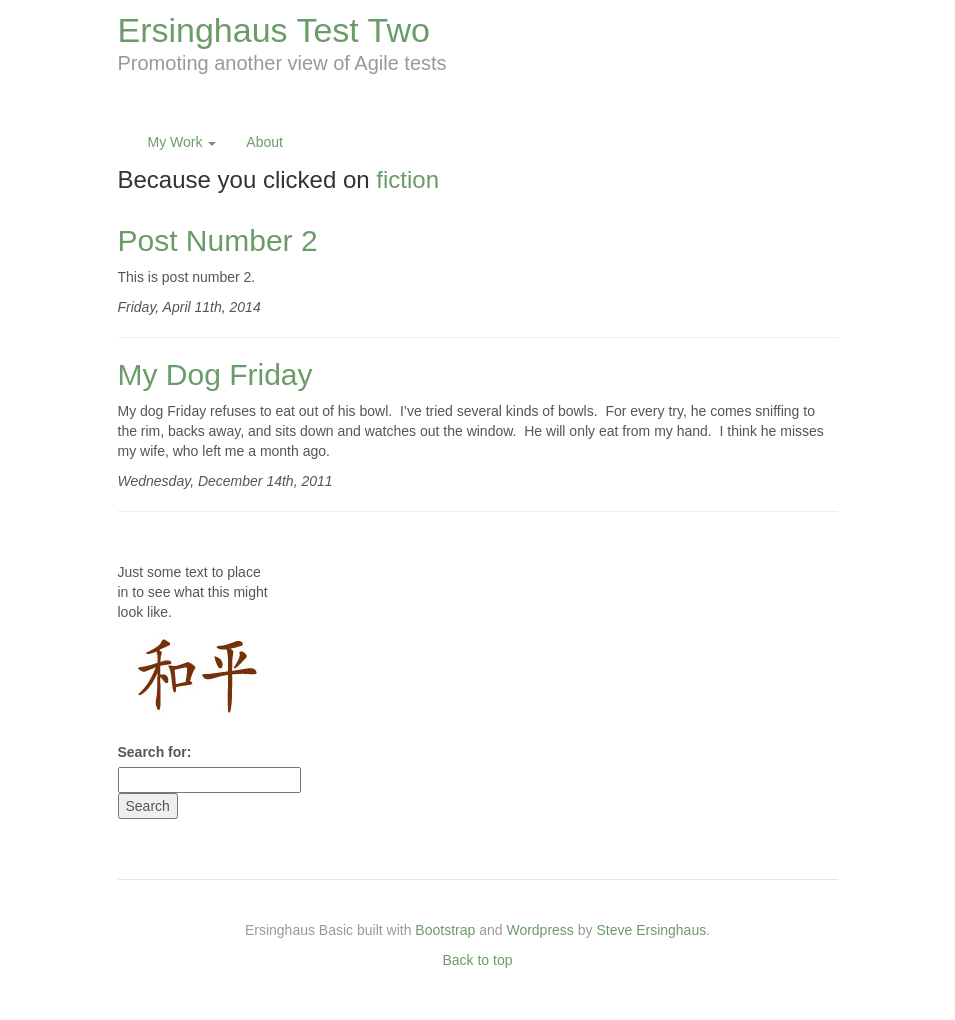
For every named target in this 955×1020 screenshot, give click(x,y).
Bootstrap (445, 930)
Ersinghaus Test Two (274, 30)
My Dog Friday (215, 374)
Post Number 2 (218, 240)
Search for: (155, 752)
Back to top (477, 960)
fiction (407, 179)
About (264, 142)
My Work (182, 142)
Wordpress (539, 930)
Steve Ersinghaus (651, 930)
